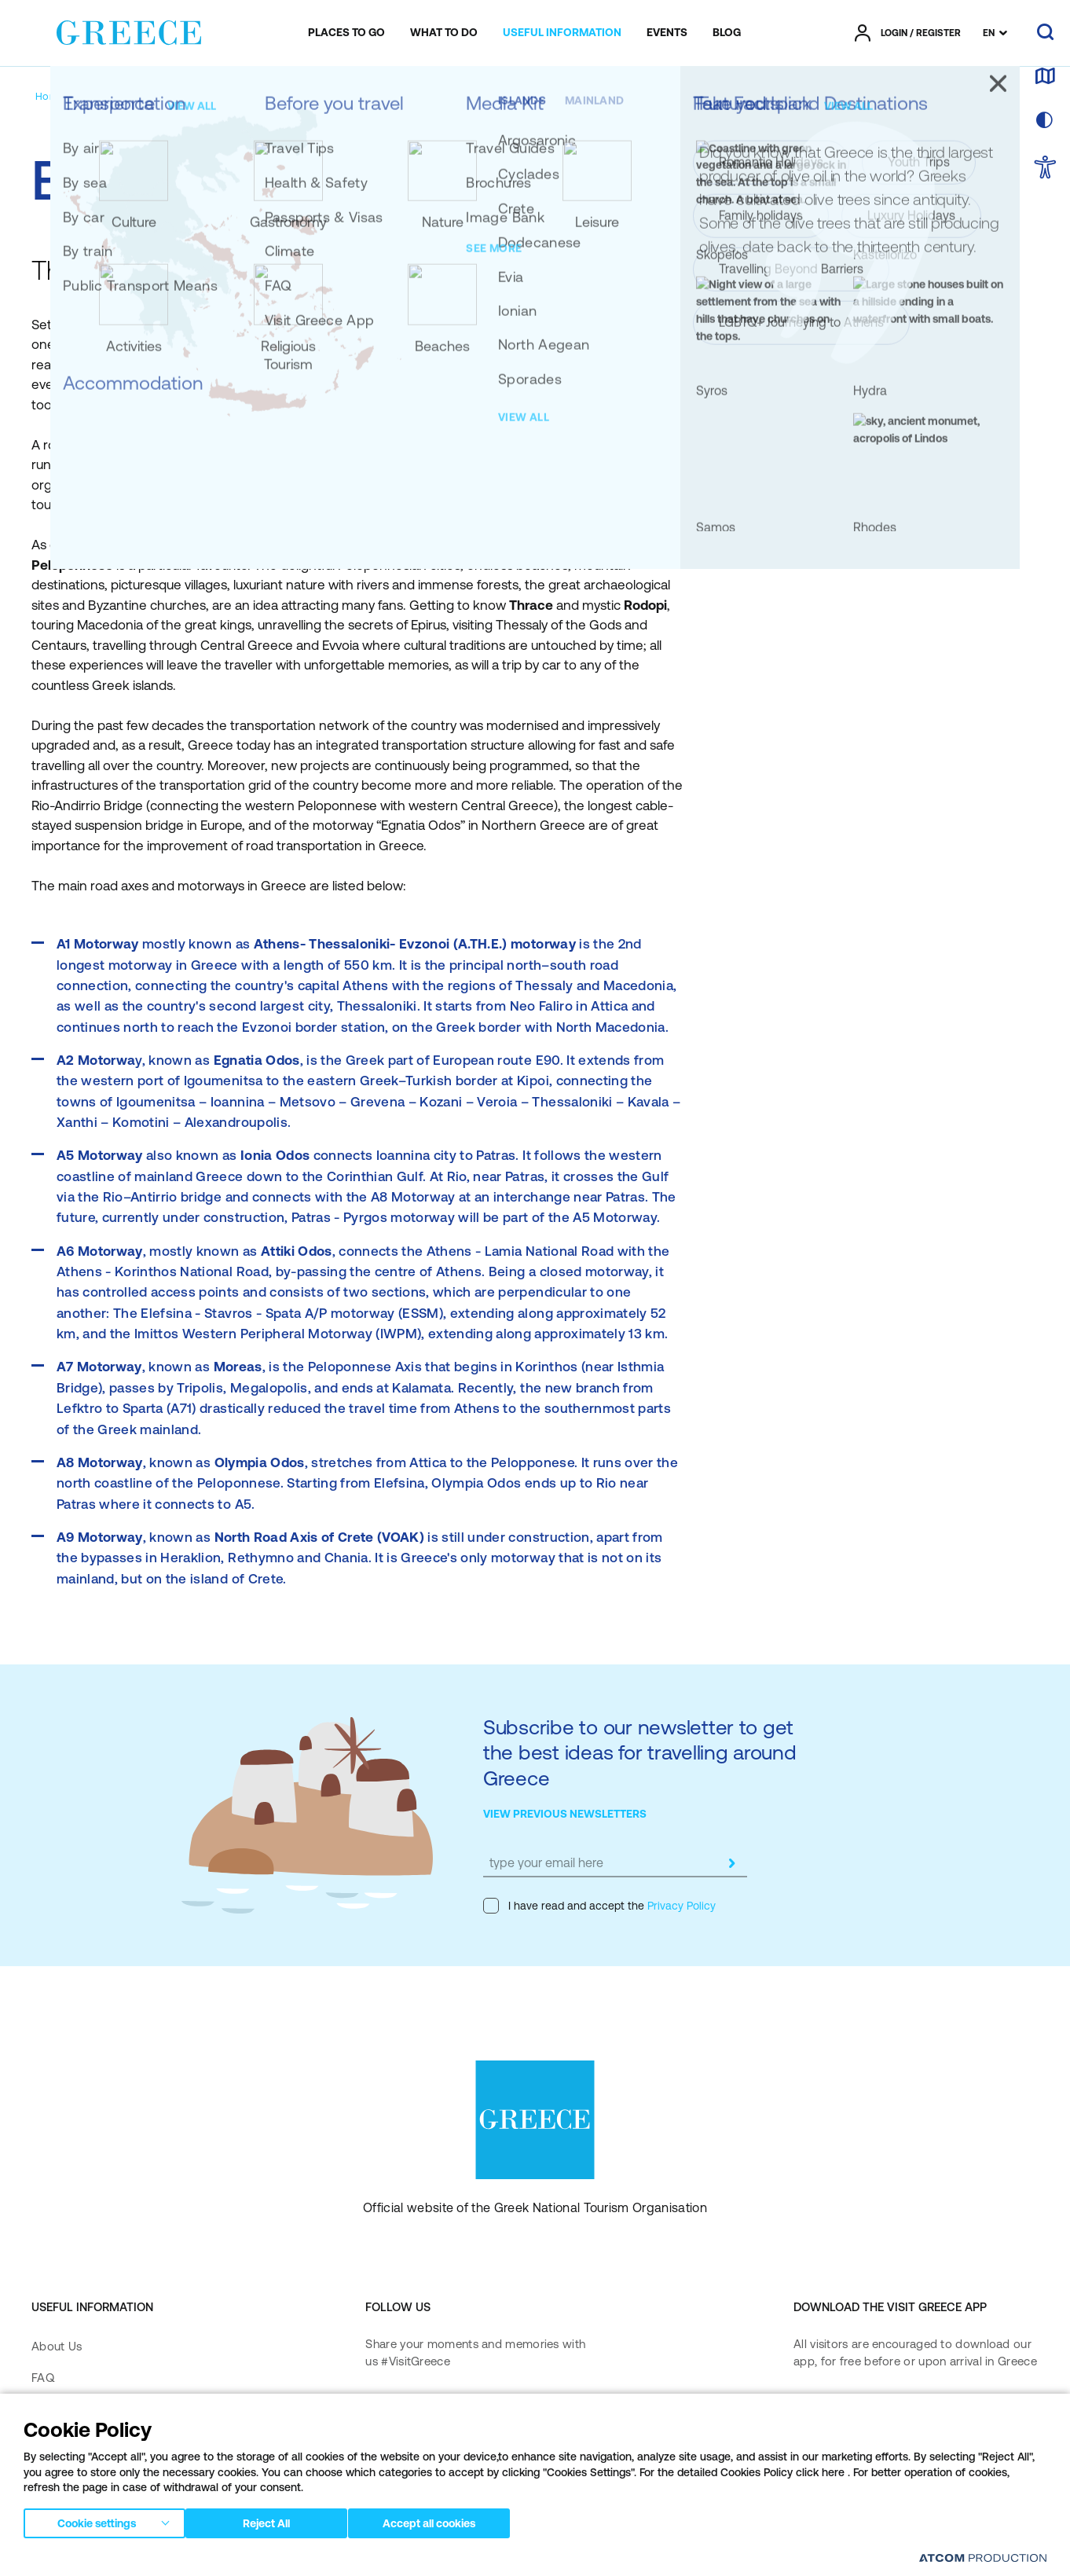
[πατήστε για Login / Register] (908, 33)
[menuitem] (346, 33)
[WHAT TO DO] (444, 33)
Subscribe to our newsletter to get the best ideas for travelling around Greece (640, 1752)
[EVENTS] (667, 33)
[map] (1045, 77)
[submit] (731, 1863)
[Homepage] (61, 96)
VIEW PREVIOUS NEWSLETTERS (565, 1813)
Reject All (274, 2520)
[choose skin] (1045, 121)
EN (989, 33)
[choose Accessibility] (1045, 168)
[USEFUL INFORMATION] (562, 33)
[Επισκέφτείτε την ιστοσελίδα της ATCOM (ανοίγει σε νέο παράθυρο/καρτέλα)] (982, 2557)
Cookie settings (96, 2520)
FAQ (42, 2377)
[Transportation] (138, 96)
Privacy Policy (680, 1905)
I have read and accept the (599, 1906)
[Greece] (129, 30)
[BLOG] (726, 33)
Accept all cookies (444, 2520)
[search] (1045, 33)
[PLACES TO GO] (346, 33)
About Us (56, 2346)
